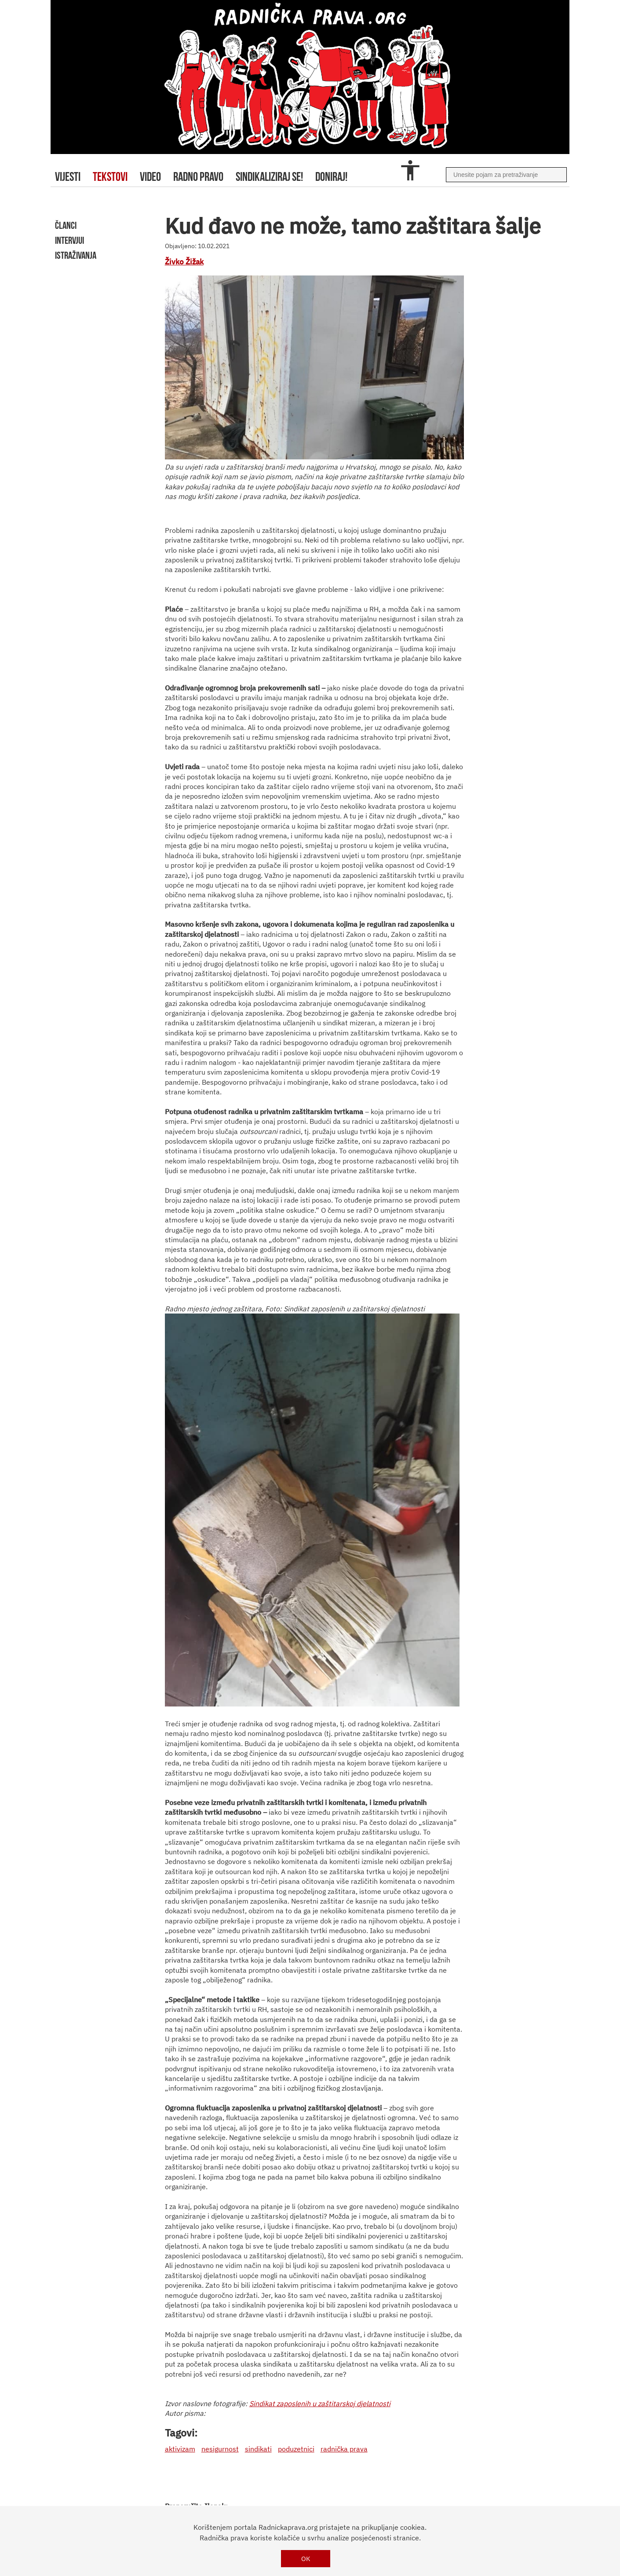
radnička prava (344, 2448)
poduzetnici (296, 2448)
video (150, 176)
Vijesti (67, 176)
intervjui (69, 240)
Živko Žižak (184, 262)
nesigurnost (220, 2448)
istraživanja (75, 255)
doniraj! (331, 176)
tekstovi (110, 176)
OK (305, 2558)
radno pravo (198, 176)
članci (66, 225)
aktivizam (180, 2448)
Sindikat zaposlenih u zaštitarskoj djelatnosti (319, 2403)
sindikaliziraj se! (269, 176)
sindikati (258, 2448)
